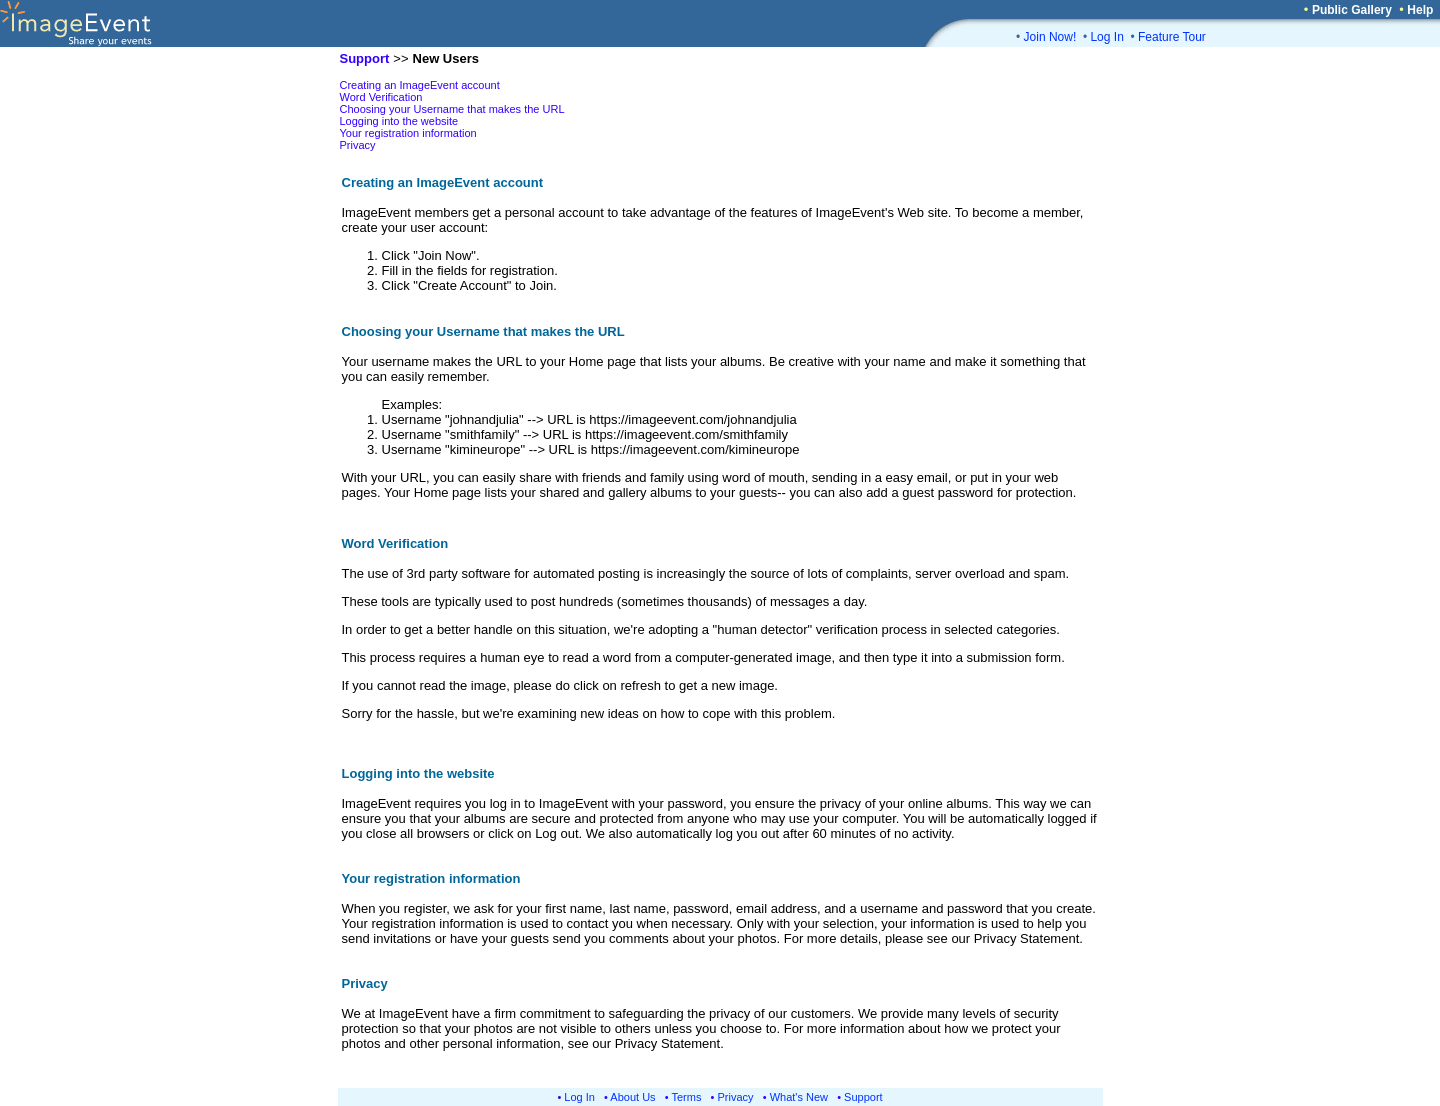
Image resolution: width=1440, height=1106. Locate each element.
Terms (687, 1097)
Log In (1106, 37)
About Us (632, 1097)
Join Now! (1050, 37)
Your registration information (408, 133)
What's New (799, 1097)
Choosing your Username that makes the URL (452, 109)
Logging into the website (399, 121)
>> (400, 58)
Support (863, 1097)
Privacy (358, 145)
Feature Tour (1172, 37)
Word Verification (381, 97)
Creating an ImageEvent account (420, 85)
